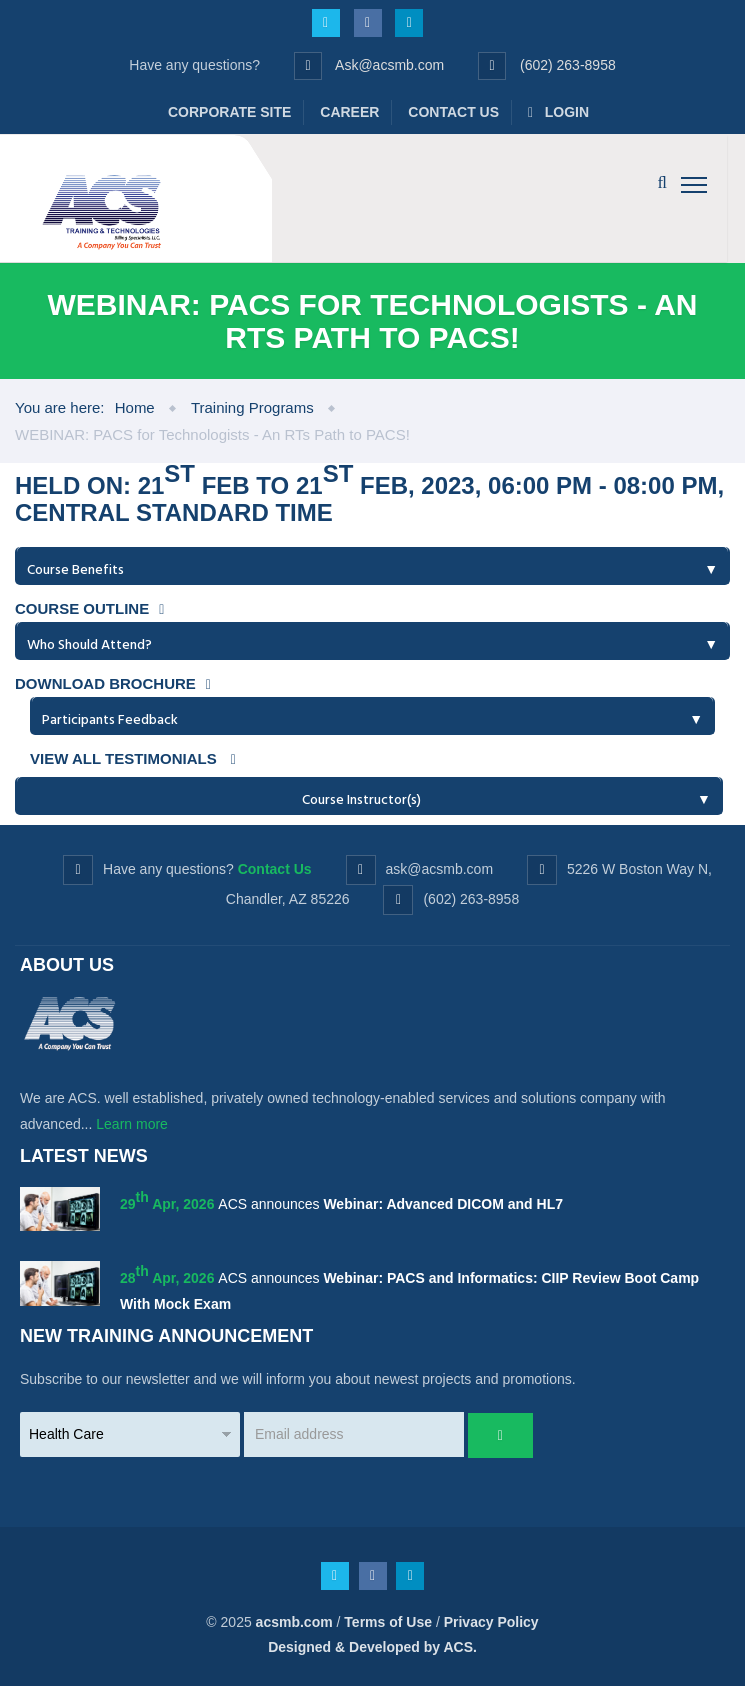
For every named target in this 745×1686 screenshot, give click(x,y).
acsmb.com (294, 1622)
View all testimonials (133, 758)
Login (558, 112)
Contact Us (453, 112)
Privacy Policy (491, 1622)
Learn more (132, 1124)
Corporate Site (229, 112)
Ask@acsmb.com (389, 65)
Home (135, 407)
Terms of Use (388, 1622)
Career (349, 112)
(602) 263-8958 (568, 65)
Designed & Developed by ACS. (372, 1647)
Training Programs (252, 407)
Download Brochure (113, 683)
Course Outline (89, 608)
